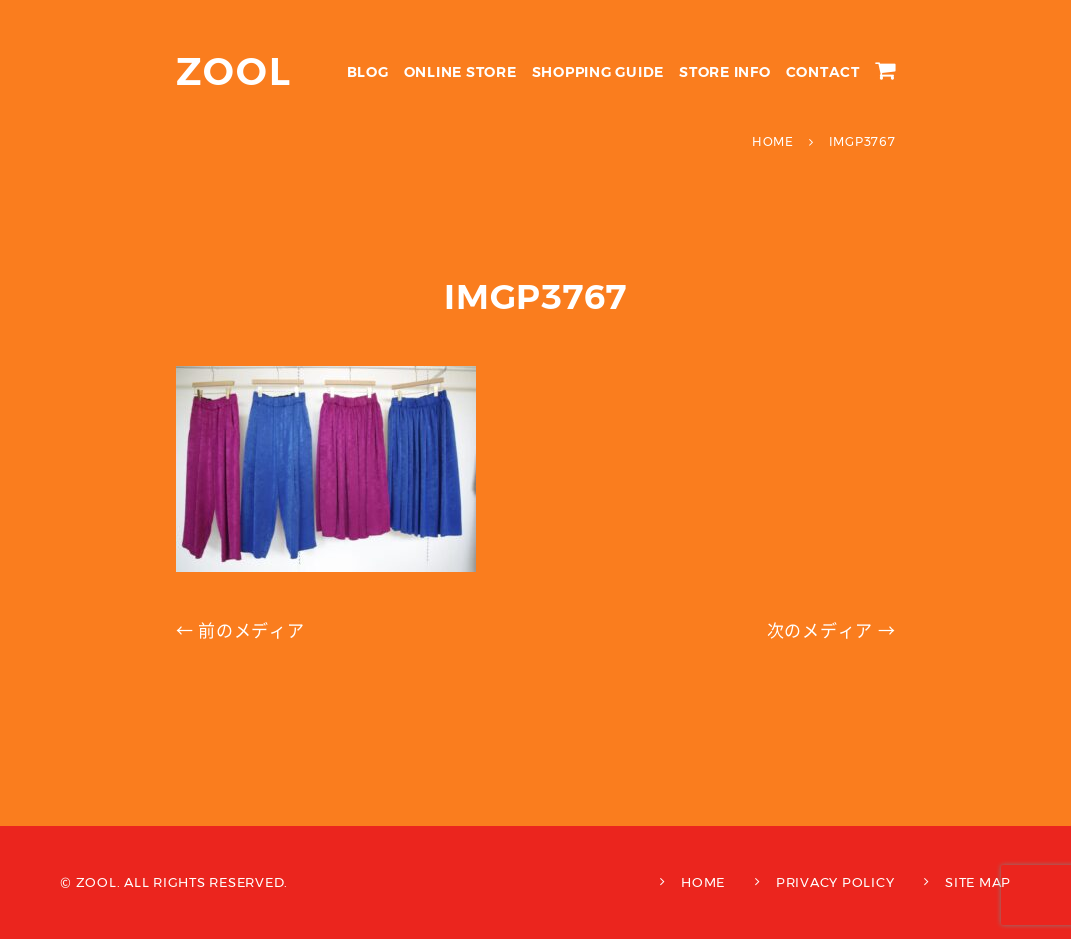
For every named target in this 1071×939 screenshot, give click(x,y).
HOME (703, 882)
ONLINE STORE (460, 72)
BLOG (368, 72)
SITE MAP (978, 882)
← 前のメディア (240, 631)
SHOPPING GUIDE (598, 72)
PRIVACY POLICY (835, 882)
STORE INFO (725, 72)
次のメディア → (831, 631)
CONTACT (823, 72)
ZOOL (234, 71)
